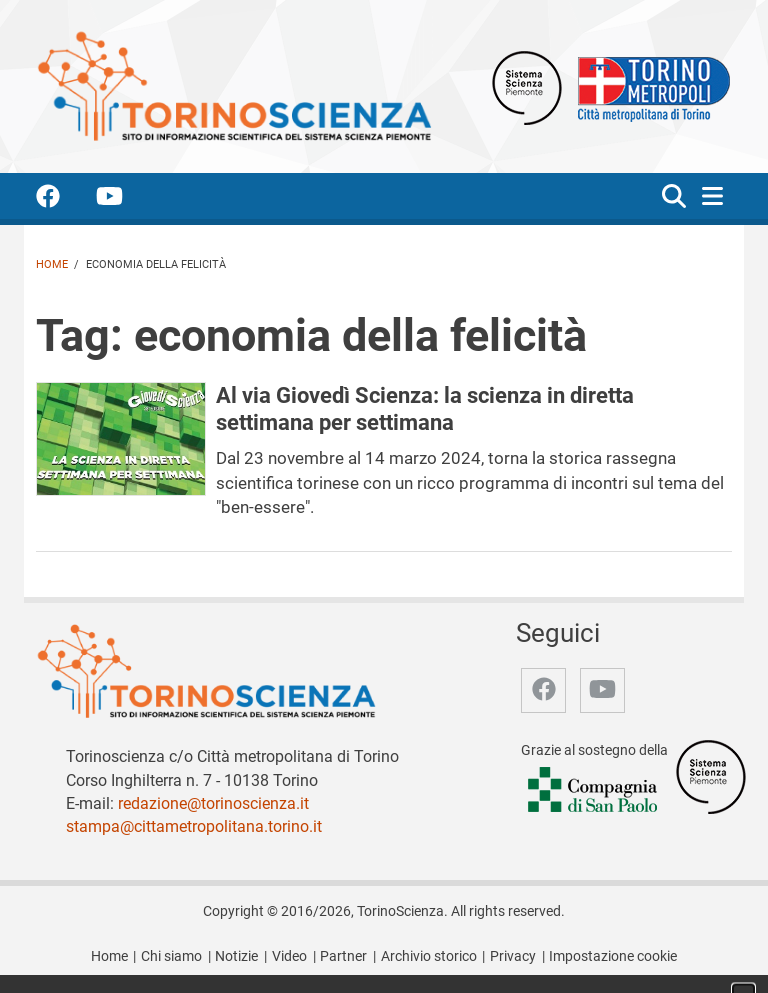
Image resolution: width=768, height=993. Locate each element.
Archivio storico (429, 956)
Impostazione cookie (613, 956)
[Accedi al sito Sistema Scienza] (711, 776)
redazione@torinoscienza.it (213, 803)
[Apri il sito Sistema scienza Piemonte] (527, 86)
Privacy (513, 956)
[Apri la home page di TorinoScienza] (234, 85)
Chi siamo (171, 956)
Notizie (236, 956)
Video (289, 956)
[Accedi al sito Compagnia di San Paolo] (594, 791)
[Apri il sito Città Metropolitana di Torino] (649, 86)
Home (52, 264)
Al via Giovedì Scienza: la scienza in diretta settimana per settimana (425, 408)
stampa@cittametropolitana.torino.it (194, 826)
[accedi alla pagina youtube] (125, 199)
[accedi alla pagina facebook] (64, 199)
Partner (343, 956)
